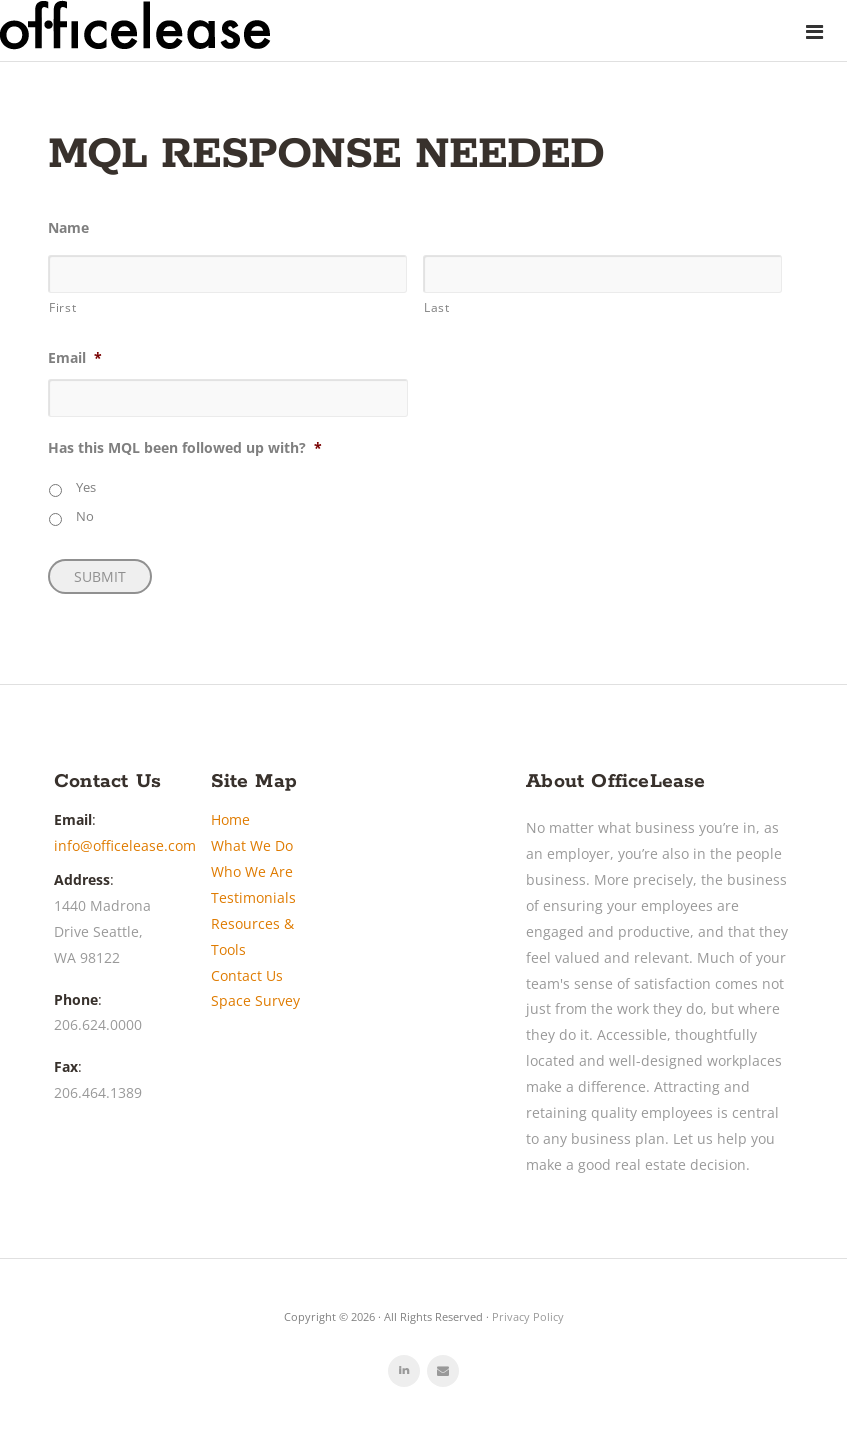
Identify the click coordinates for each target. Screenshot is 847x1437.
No (85, 516)
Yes (86, 487)
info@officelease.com (125, 845)
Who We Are (252, 871)
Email (75, 358)
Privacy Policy (528, 1316)
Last (437, 307)
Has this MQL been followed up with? (185, 448)
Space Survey (255, 1000)
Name (68, 228)
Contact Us (247, 975)
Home (230, 819)
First (62, 307)
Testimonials (253, 897)
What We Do (252, 845)
